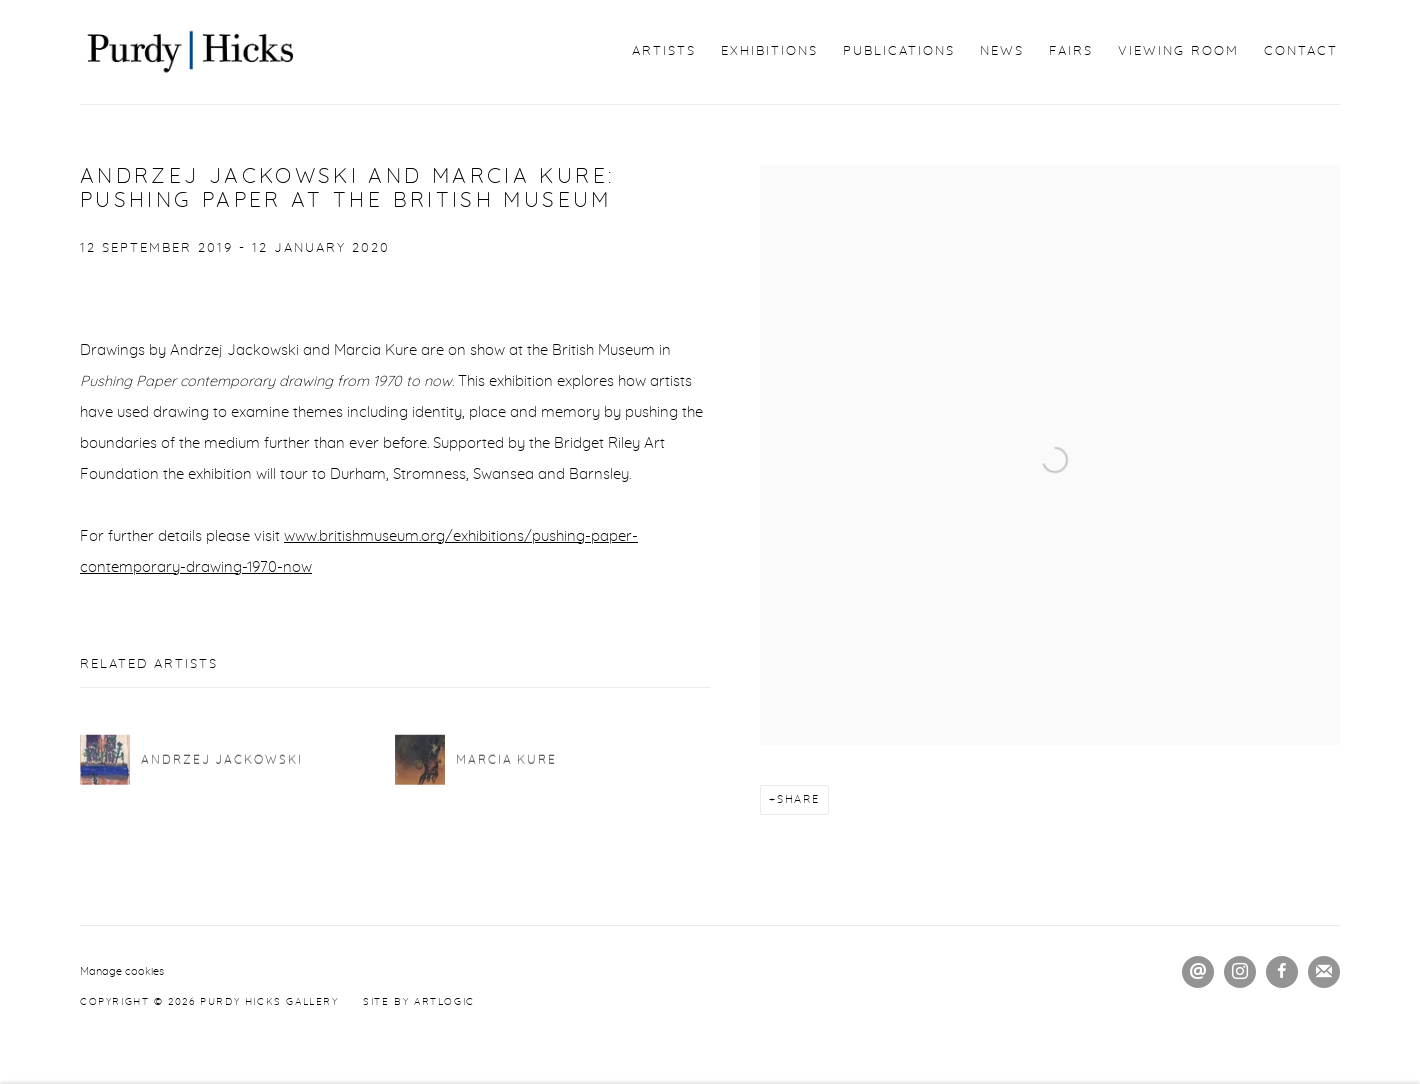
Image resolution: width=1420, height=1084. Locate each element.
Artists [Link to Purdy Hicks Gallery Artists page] (664, 51)
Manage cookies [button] (122, 971)
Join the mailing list (1324, 972)
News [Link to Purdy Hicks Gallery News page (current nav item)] (1002, 51)
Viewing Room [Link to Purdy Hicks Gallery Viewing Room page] (1178, 51)
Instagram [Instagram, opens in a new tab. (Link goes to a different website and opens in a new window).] (1240, 972)
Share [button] (798, 799)
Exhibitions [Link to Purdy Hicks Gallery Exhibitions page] (769, 51)
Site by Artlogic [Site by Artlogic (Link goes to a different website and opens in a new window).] (419, 1002)
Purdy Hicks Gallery (190, 52)
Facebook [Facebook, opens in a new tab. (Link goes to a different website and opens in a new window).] (1282, 972)
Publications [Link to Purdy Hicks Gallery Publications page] (899, 51)
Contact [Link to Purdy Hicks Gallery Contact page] (1301, 51)
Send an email (1198, 972)
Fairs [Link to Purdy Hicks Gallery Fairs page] (1071, 51)
